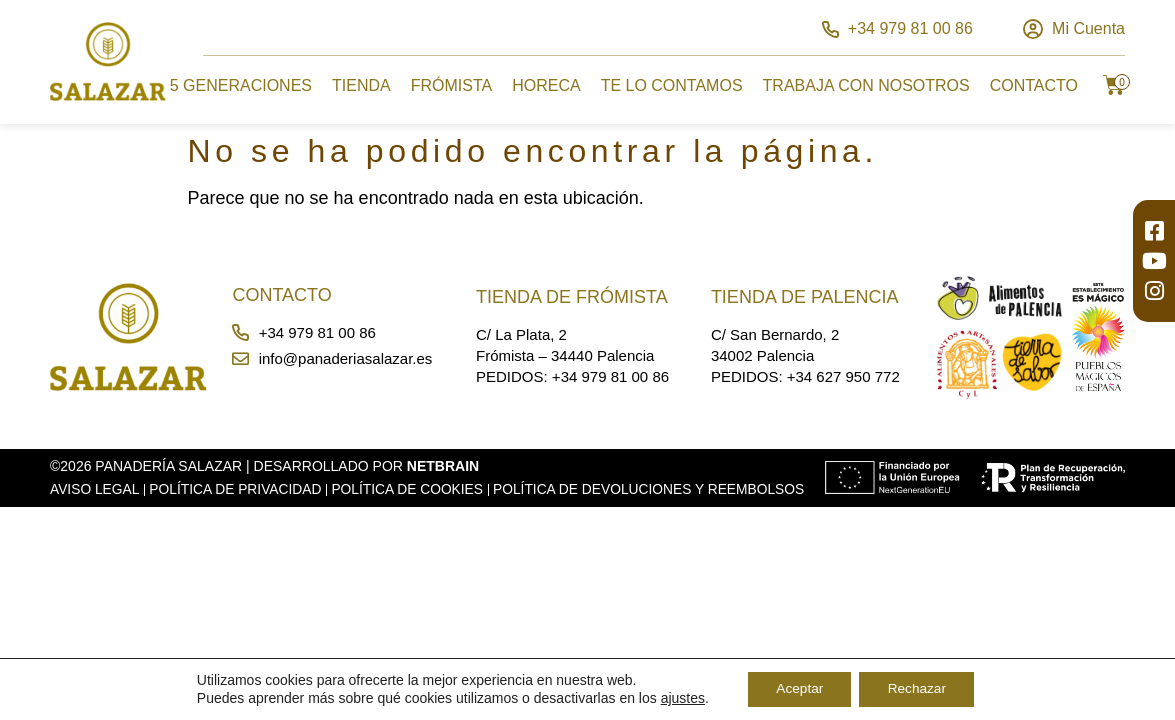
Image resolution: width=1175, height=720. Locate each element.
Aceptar (797, 689)
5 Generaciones (241, 85)
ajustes (678, 698)
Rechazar (919, 689)
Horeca (546, 85)
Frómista (451, 85)
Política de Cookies (415, 489)
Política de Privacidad (239, 489)
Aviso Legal (95, 489)
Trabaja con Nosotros (866, 85)
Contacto (1034, 85)
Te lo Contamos (672, 85)
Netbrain (443, 466)
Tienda (361, 85)
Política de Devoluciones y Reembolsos (213, 506)
